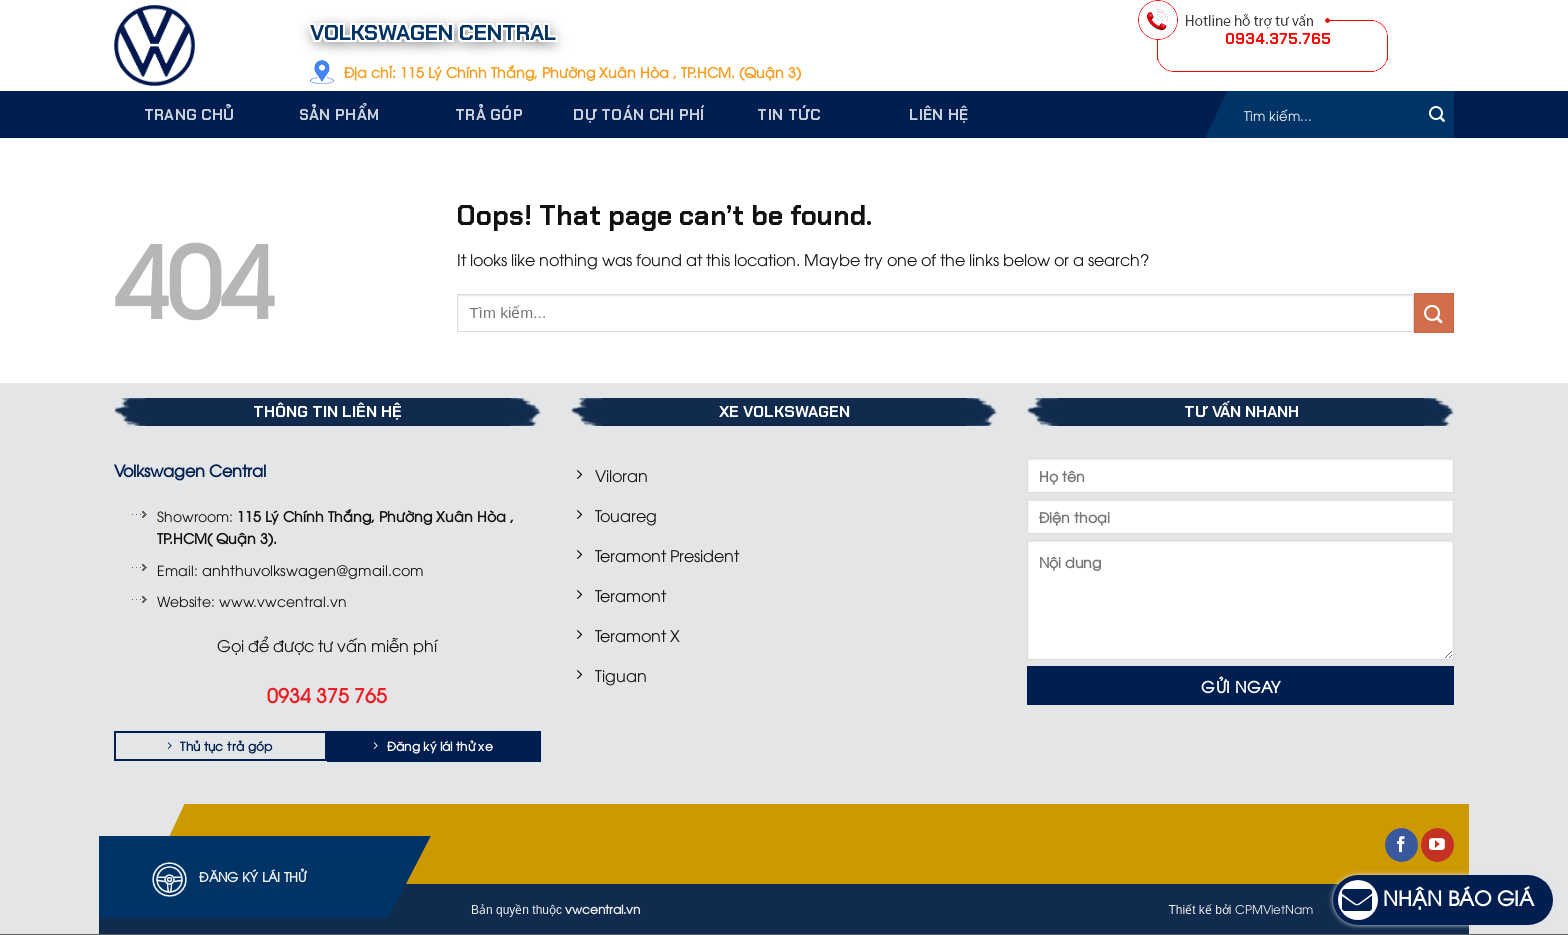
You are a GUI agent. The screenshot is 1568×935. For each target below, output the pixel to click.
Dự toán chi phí (639, 115)
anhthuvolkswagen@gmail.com (313, 569)
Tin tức (788, 115)
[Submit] (1437, 114)
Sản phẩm (339, 115)
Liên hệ (938, 115)
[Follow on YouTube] (1437, 845)
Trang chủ (189, 115)
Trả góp (489, 115)
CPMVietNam (1274, 908)
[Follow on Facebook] (1401, 845)
